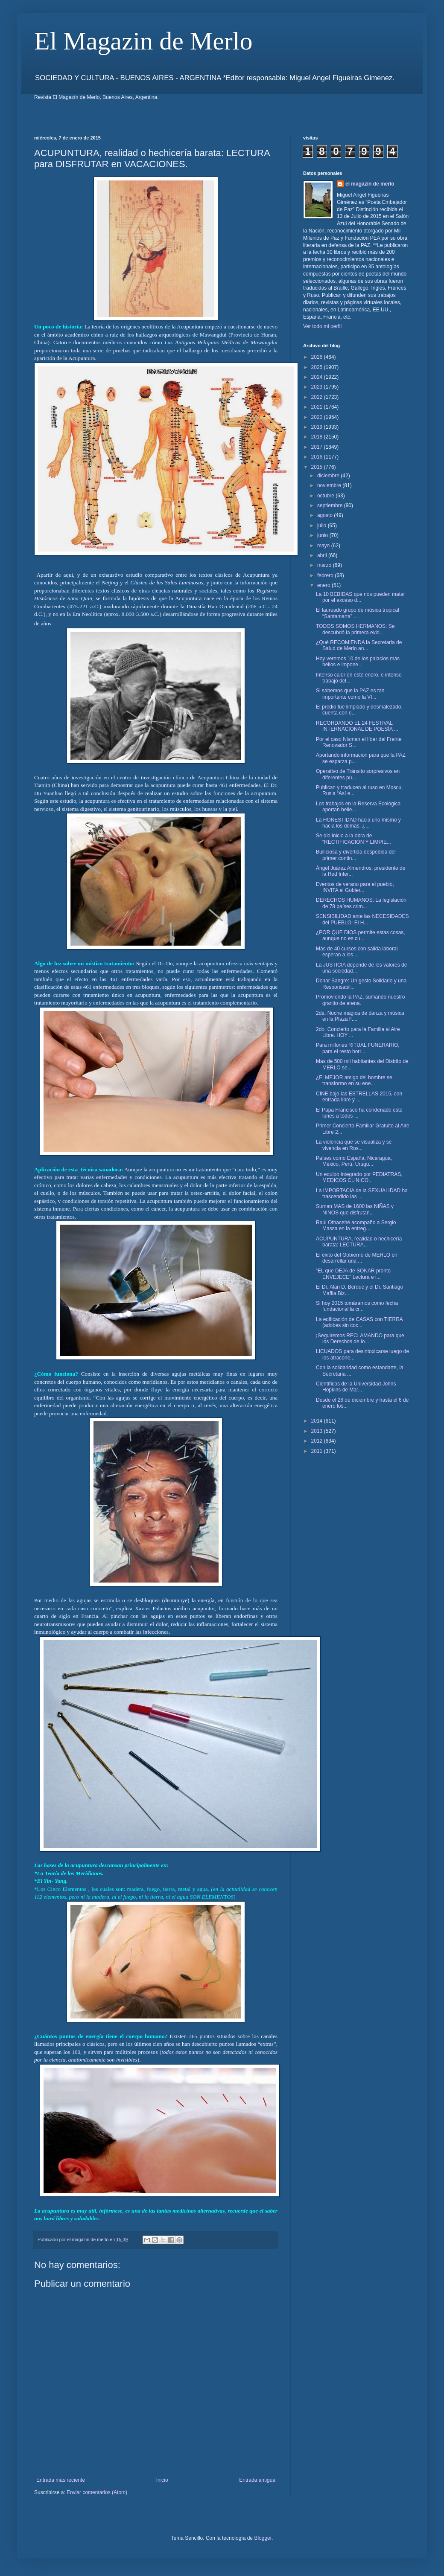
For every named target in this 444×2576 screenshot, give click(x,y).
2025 (317, 367)
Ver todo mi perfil (322, 326)
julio (322, 526)
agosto (325, 515)
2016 (317, 457)
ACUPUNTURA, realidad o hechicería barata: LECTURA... (359, 1242)
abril (322, 555)
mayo (324, 546)
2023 (317, 387)
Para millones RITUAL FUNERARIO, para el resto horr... (358, 1048)
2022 (317, 397)
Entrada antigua (257, 2480)
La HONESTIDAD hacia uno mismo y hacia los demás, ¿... (358, 823)
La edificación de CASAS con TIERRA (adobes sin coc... (359, 1322)
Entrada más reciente (60, 2480)
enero (324, 585)
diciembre (329, 476)
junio (323, 535)
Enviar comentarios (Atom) (97, 2492)
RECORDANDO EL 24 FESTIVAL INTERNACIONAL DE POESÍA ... (357, 726)
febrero (326, 575)
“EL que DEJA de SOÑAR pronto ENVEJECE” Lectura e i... (353, 1274)
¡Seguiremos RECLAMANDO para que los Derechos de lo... (360, 1339)
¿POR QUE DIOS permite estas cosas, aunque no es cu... (360, 935)
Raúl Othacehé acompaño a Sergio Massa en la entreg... (356, 1225)
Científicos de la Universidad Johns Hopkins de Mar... (356, 1387)
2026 (317, 357)
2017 (317, 447)
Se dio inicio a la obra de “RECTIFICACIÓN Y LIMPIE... (353, 839)
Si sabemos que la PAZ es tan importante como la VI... (350, 694)
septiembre (330, 505)
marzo (325, 565)
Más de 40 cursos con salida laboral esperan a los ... (356, 952)
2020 (317, 417)
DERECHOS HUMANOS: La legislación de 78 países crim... (361, 903)
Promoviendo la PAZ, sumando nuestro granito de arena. (360, 1000)
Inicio (162, 2480)
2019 (317, 427)
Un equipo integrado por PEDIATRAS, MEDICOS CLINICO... (359, 1177)
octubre (326, 496)
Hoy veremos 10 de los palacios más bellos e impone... (358, 662)
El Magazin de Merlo (143, 41)
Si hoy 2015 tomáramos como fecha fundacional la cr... (357, 1306)
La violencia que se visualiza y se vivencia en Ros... (353, 1145)
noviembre (329, 485)
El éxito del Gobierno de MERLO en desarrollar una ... (356, 1258)
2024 (317, 377)
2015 (317, 467)
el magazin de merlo (369, 184)
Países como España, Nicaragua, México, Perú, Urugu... (354, 1161)
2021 (317, 407)
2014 (317, 1421)
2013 (317, 1431)
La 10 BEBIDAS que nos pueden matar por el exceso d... (360, 597)
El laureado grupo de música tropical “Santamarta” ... (357, 613)
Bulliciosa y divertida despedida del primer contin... (356, 855)
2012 (317, 1441)
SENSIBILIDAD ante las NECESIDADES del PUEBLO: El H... (362, 919)
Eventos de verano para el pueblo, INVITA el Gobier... (355, 887)
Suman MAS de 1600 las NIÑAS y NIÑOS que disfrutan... (355, 1209)
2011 (317, 1451)
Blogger (263, 2538)
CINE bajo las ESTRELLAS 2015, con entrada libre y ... (359, 1097)
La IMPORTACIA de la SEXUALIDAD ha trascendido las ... (362, 1193)
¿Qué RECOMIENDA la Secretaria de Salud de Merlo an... (359, 645)
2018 (317, 437)
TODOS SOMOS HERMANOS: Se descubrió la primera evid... (355, 629)
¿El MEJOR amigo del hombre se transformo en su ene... (354, 1080)
